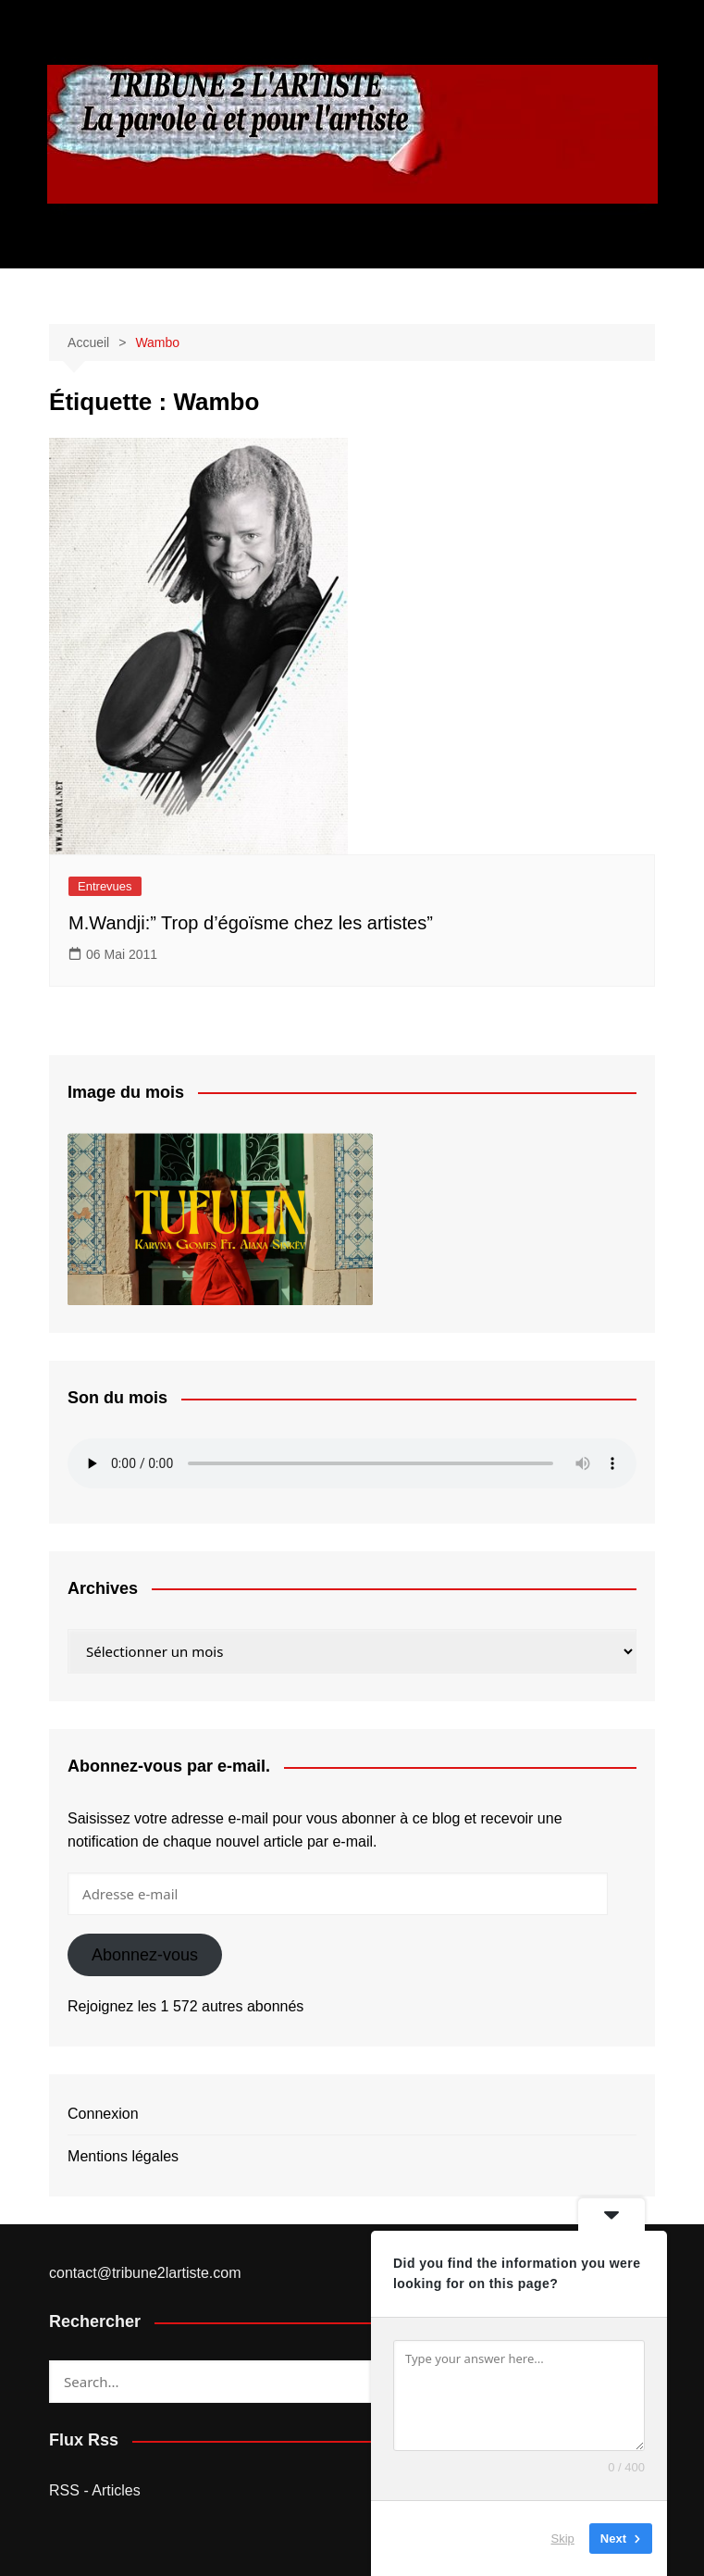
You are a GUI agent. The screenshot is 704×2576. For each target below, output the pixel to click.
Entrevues (105, 886)
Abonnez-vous (145, 1955)
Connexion (103, 2114)
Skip (562, 2538)
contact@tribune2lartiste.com (145, 2273)
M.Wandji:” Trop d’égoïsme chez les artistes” (250, 923)
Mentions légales (123, 2156)
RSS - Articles (95, 2490)
